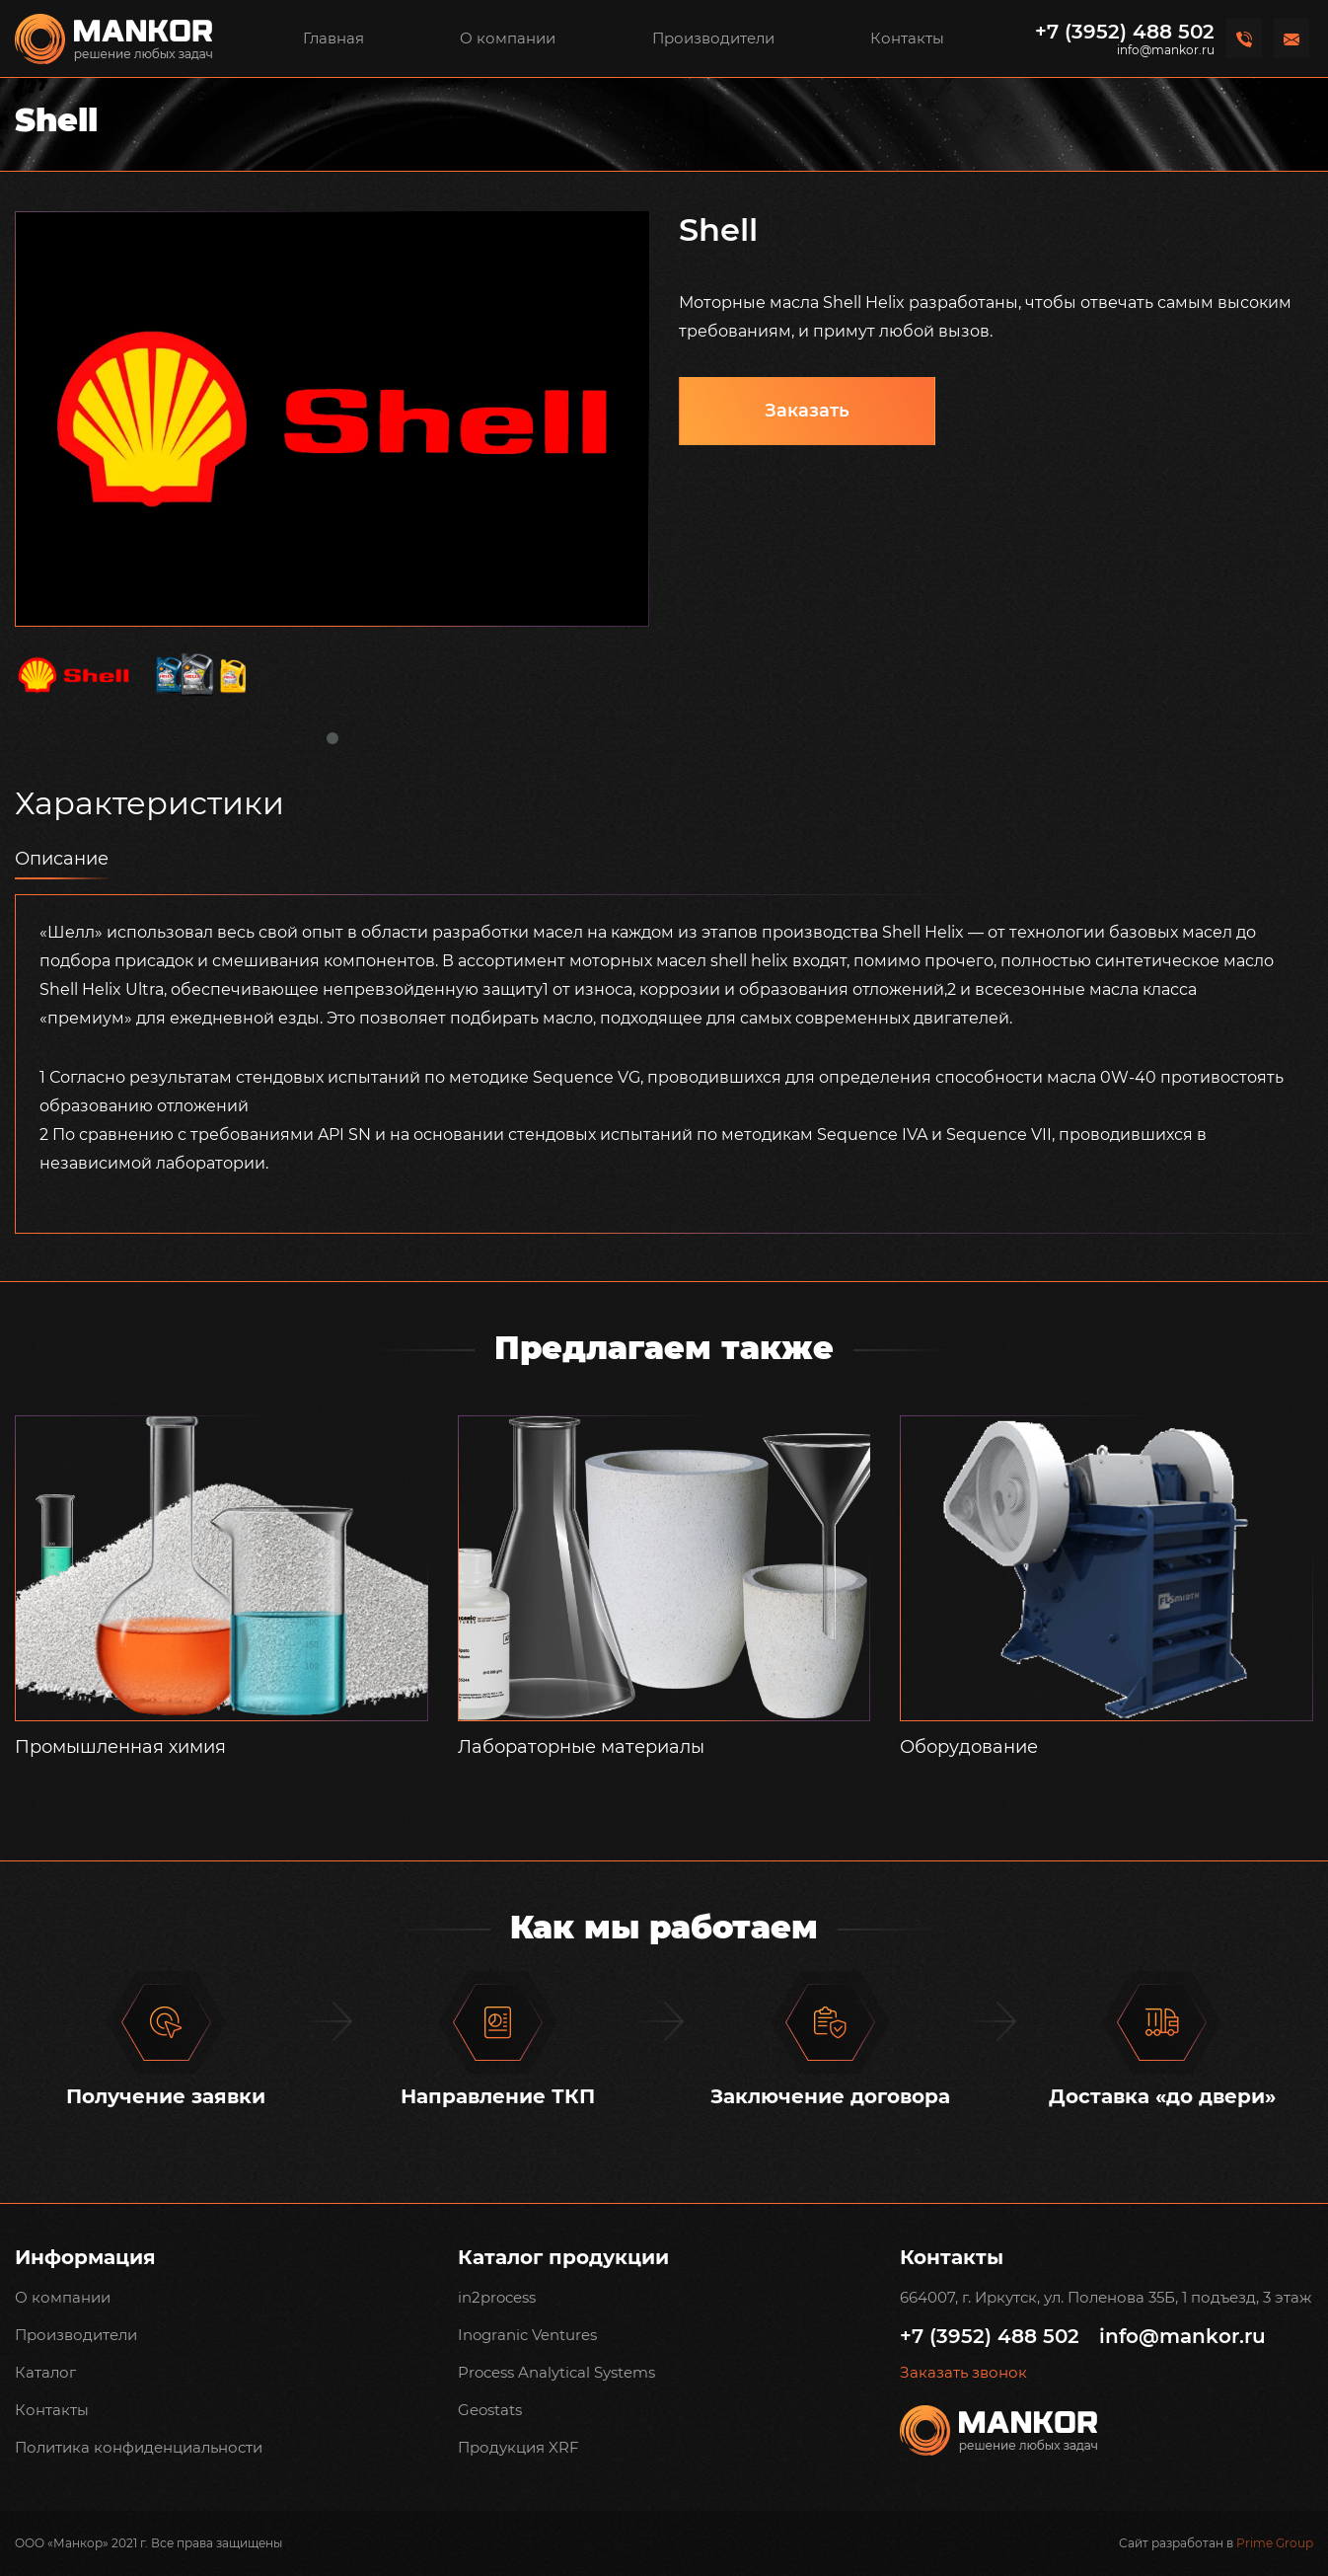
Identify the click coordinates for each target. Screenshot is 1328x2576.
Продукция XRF (518, 2447)
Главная (333, 38)
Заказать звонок (963, 2373)
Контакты (907, 38)
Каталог (45, 2372)
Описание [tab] (62, 859)
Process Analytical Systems (556, 2372)
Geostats (490, 2409)
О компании (507, 38)
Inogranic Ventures (527, 2334)
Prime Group (1274, 2543)
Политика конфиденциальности (138, 2447)
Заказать (807, 410)
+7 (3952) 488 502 (1125, 31)
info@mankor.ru (1166, 50)
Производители (713, 38)
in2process (497, 2297)
